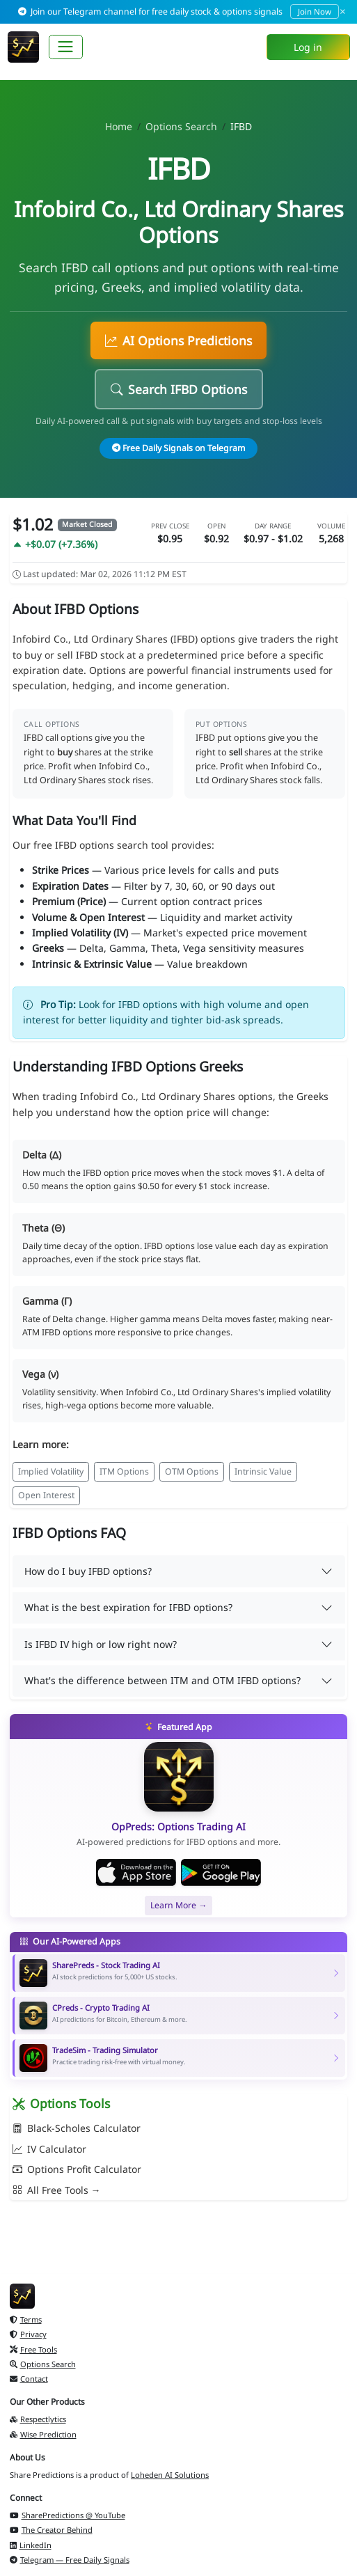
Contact (29, 2378)
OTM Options (192, 1471)
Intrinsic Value (263, 1471)
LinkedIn (30, 2545)
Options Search (181, 126)
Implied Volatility (51, 1471)
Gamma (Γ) (47, 1300)
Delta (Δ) (41, 1154)
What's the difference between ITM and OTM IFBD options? (162, 1680)
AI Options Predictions (178, 340)
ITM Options (124, 1471)
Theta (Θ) (43, 1227)
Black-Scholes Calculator (77, 2128)
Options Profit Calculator (77, 2169)
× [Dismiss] (343, 11)
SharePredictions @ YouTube (67, 2515)
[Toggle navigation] (66, 47)
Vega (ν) (40, 1374)
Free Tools (33, 2349)
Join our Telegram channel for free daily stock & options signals (179, 11)
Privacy (28, 2334)
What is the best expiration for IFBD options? (128, 1607)
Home (118, 126)
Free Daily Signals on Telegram (179, 448)
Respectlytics (38, 2419)
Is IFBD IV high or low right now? (100, 1644)
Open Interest (46, 1495)
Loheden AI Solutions (170, 2474)
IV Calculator (49, 2148)
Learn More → (178, 1905)
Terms (26, 2319)
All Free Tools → (57, 2190)
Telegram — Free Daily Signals (69, 2559)
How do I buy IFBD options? (88, 1571)
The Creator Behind (51, 2529)
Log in (308, 47)
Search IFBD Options (179, 389)
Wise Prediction (43, 2434)
